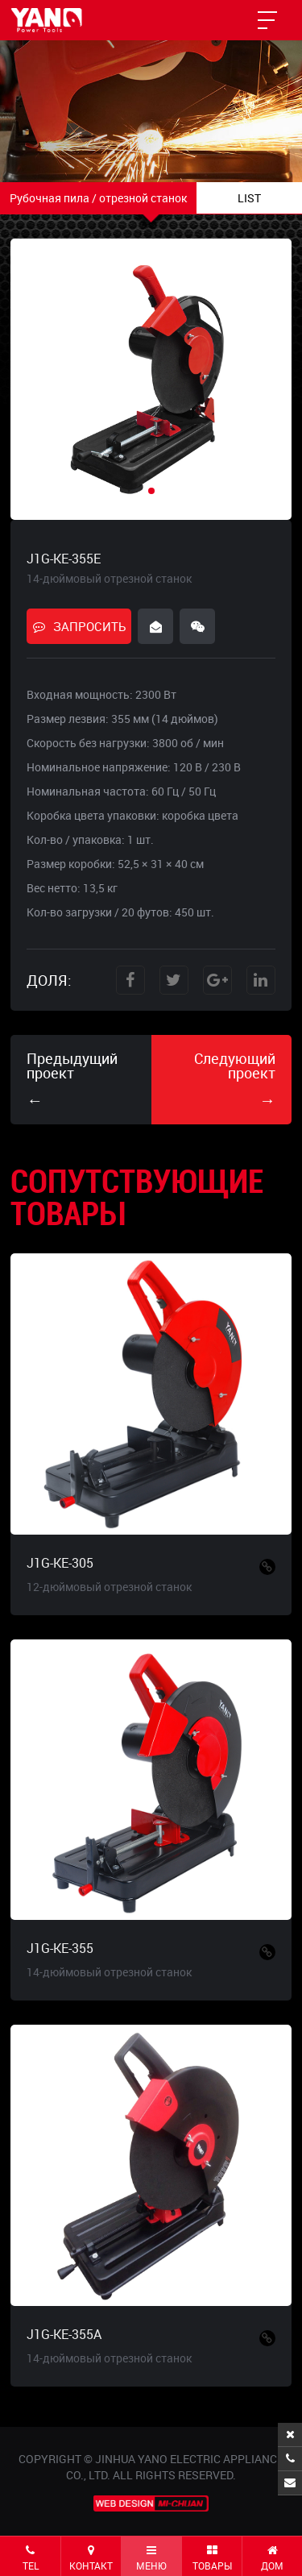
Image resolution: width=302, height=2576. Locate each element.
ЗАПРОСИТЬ (79, 626)
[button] (151, 491)
